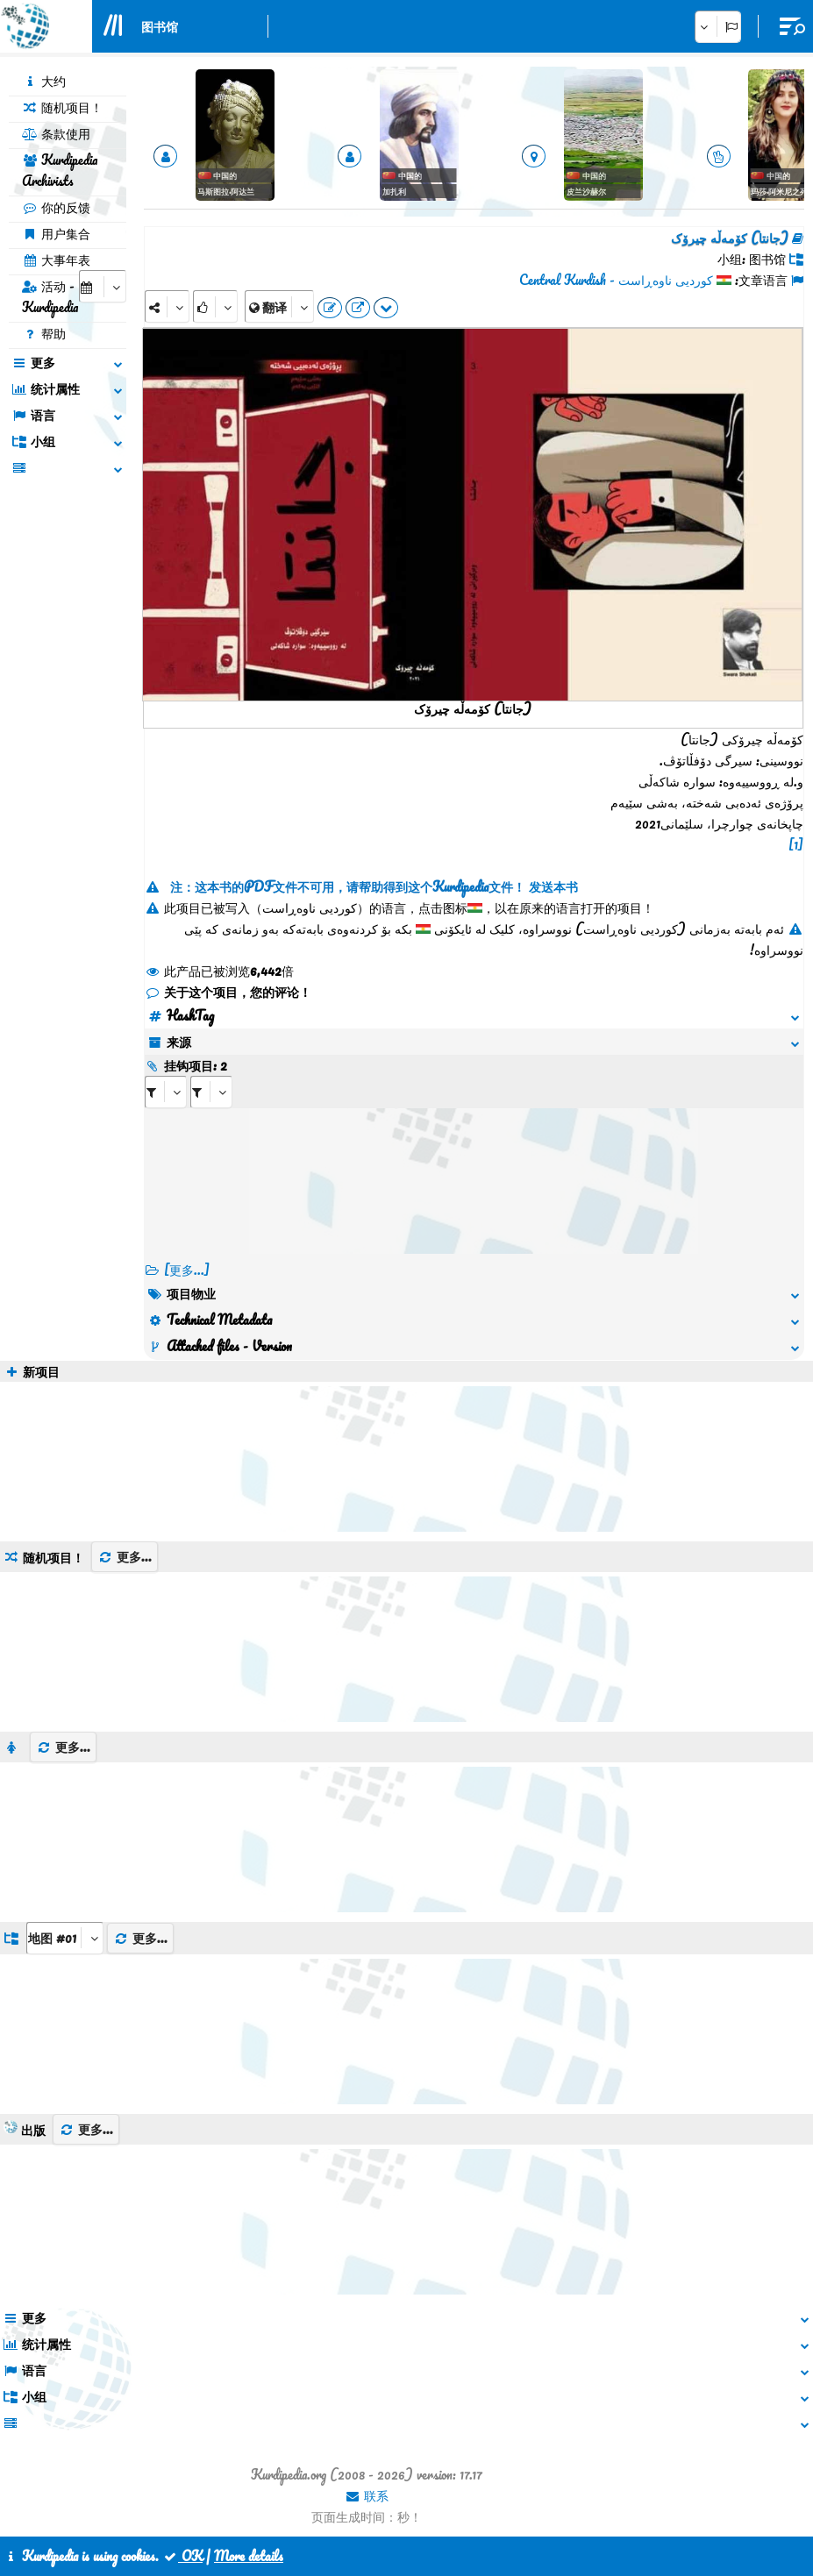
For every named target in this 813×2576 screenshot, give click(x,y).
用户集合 (56, 233)
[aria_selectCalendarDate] (102, 286)
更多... (124, 1556)
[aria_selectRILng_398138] (211, 1092)
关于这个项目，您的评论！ (228, 991)
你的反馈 (56, 206)
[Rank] (215, 306)
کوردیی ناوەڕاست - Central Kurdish (616, 279)
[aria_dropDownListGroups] (65, 1938)
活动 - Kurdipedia (50, 296)
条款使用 (56, 133)
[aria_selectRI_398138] (166, 1092)
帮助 (44, 333)
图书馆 (159, 26)
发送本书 (553, 886)
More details (248, 2555)
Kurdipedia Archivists (59, 170)
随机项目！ (62, 106)
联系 (367, 2495)
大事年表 (56, 259)
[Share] (167, 306)
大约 (44, 80)
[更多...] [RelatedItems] (187, 1269)
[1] (795, 844)
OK (182, 2555)
